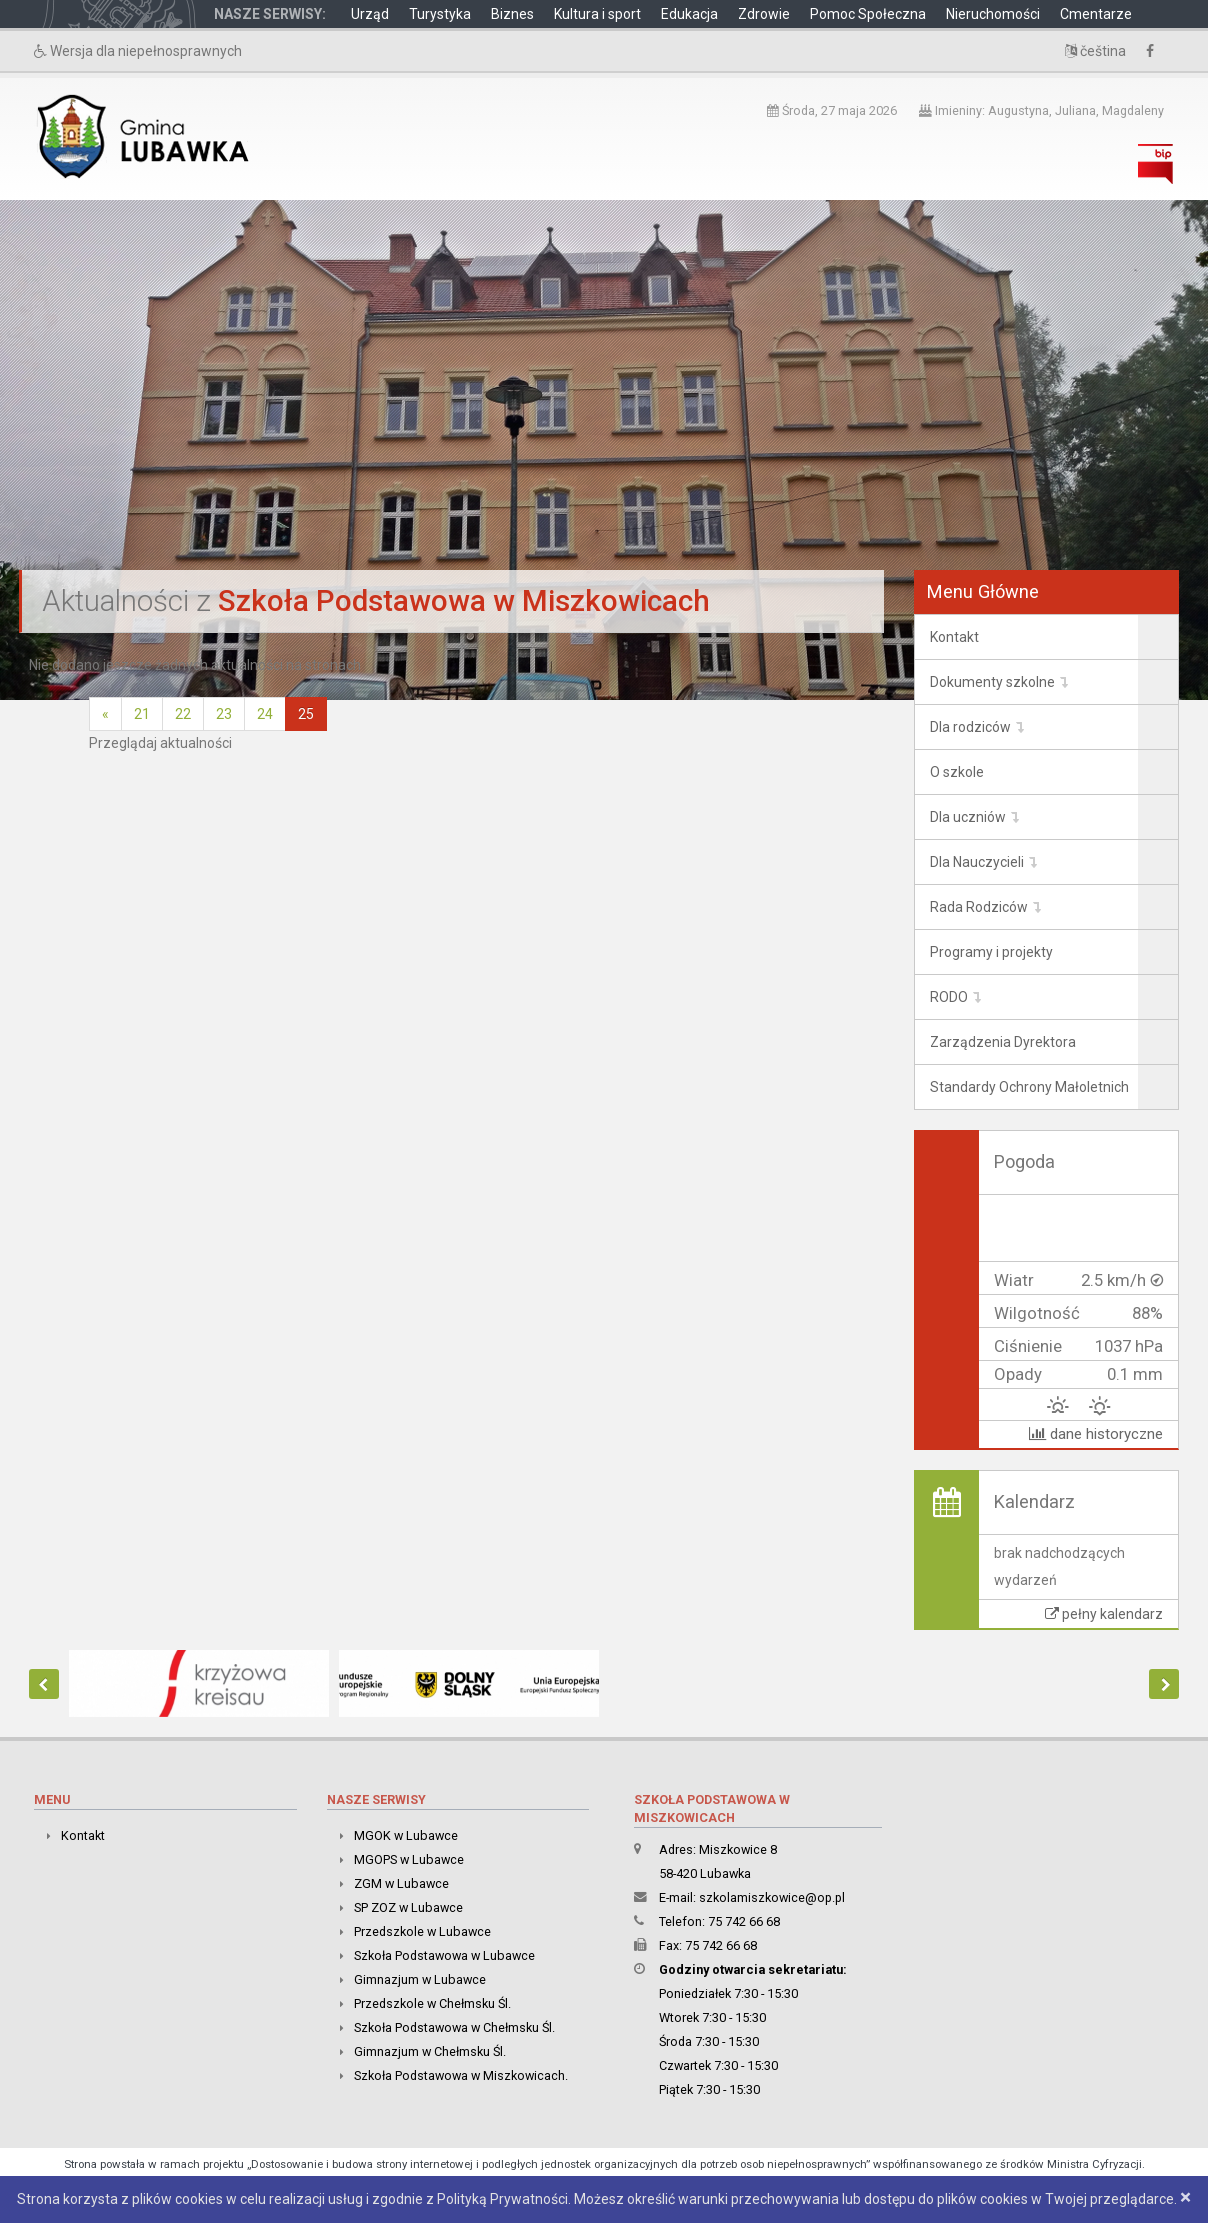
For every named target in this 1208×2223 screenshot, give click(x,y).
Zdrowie (764, 14)
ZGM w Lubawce (401, 1883)
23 (224, 714)
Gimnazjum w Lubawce (420, 1979)
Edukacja (689, 14)
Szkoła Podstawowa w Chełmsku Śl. (454, 2027)
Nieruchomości (993, 14)
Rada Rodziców (979, 907)
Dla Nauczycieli (977, 862)
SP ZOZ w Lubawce (408, 1907)
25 (306, 714)
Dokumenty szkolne (992, 682)
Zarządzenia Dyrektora (1003, 1042)
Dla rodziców (970, 727)
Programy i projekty (991, 952)
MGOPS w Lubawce (409, 1859)
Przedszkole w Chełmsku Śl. (432, 2003)
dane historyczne (1096, 1434)
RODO (949, 997)
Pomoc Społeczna (868, 14)
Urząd (370, 14)
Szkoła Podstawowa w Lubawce (444, 1955)
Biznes (512, 14)
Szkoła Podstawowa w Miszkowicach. (461, 2075)
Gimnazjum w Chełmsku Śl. (430, 2051)
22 (183, 714)
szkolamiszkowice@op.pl (772, 1897)
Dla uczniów (968, 817)
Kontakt (954, 637)
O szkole (957, 772)
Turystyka (440, 14)
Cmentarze (1096, 14)
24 (265, 714)
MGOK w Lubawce (406, 1835)
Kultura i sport (597, 14)
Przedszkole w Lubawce (422, 1931)
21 (142, 714)
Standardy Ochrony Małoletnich (1029, 1087)
